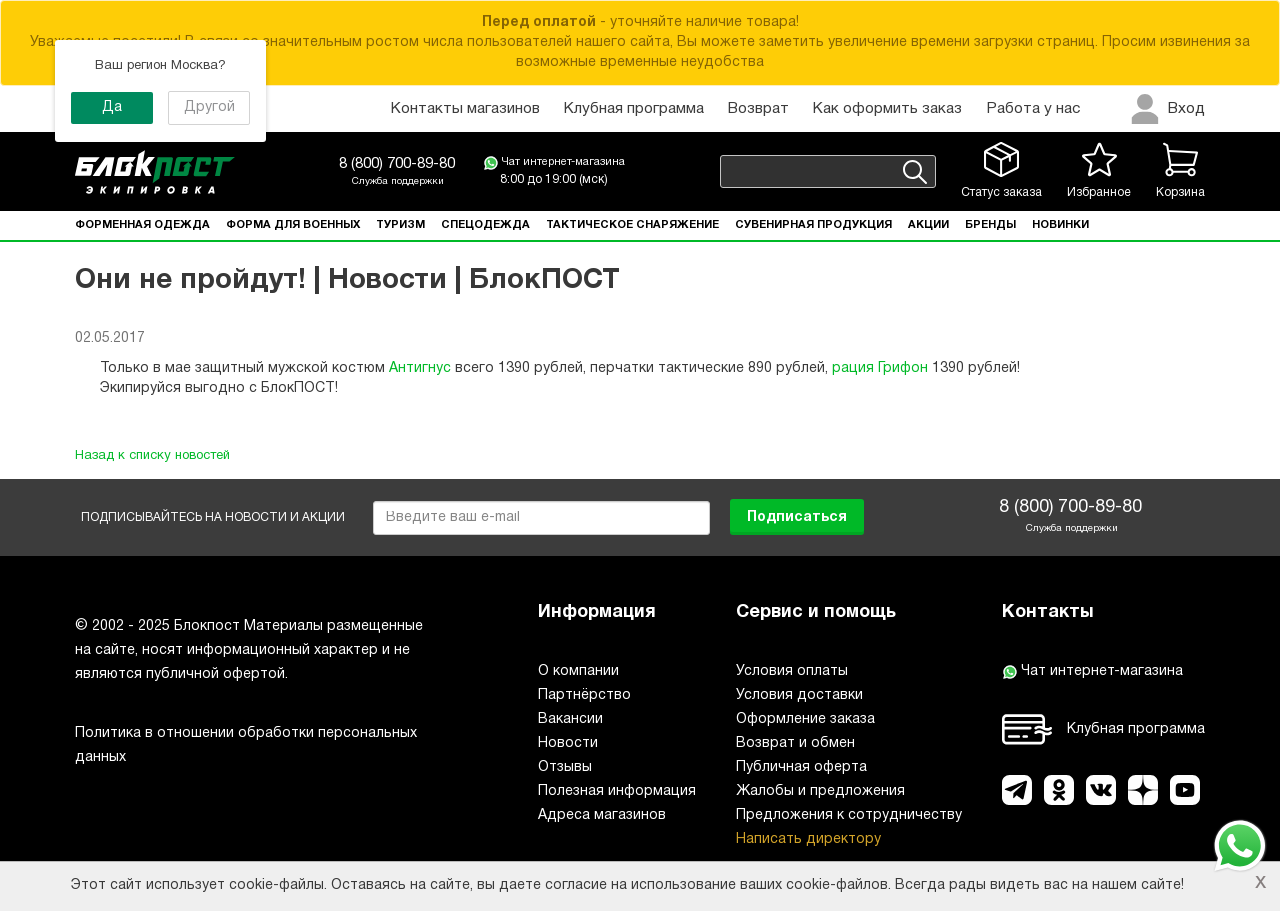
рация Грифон (880, 368)
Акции (928, 225)
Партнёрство (584, 695)
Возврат (758, 109)
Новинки (1060, 225)
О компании (578, 671)
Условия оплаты (792, 671)
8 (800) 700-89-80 (397, 164)
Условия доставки (799, 695)
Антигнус (420, 368)
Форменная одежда (142, 225)
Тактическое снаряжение (632, 225)
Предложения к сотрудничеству (849, 815)
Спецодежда (485, 225)
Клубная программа (634, 109)
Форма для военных (293, 225)
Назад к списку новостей (152, 456)
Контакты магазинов (465, 109)
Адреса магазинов (602, 815)
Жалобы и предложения (820, 791)
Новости (568, 743)
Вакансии (570, 719)
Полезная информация (617, 791)
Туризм (400, 225)
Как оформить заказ (887, 109)
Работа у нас (1033, 109)
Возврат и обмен (795, 743)
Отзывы (565, 767)
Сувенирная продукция (813, 225)
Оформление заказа (805, 719)
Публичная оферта (801, 767)
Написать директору (808, 839)
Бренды (990, 225)
